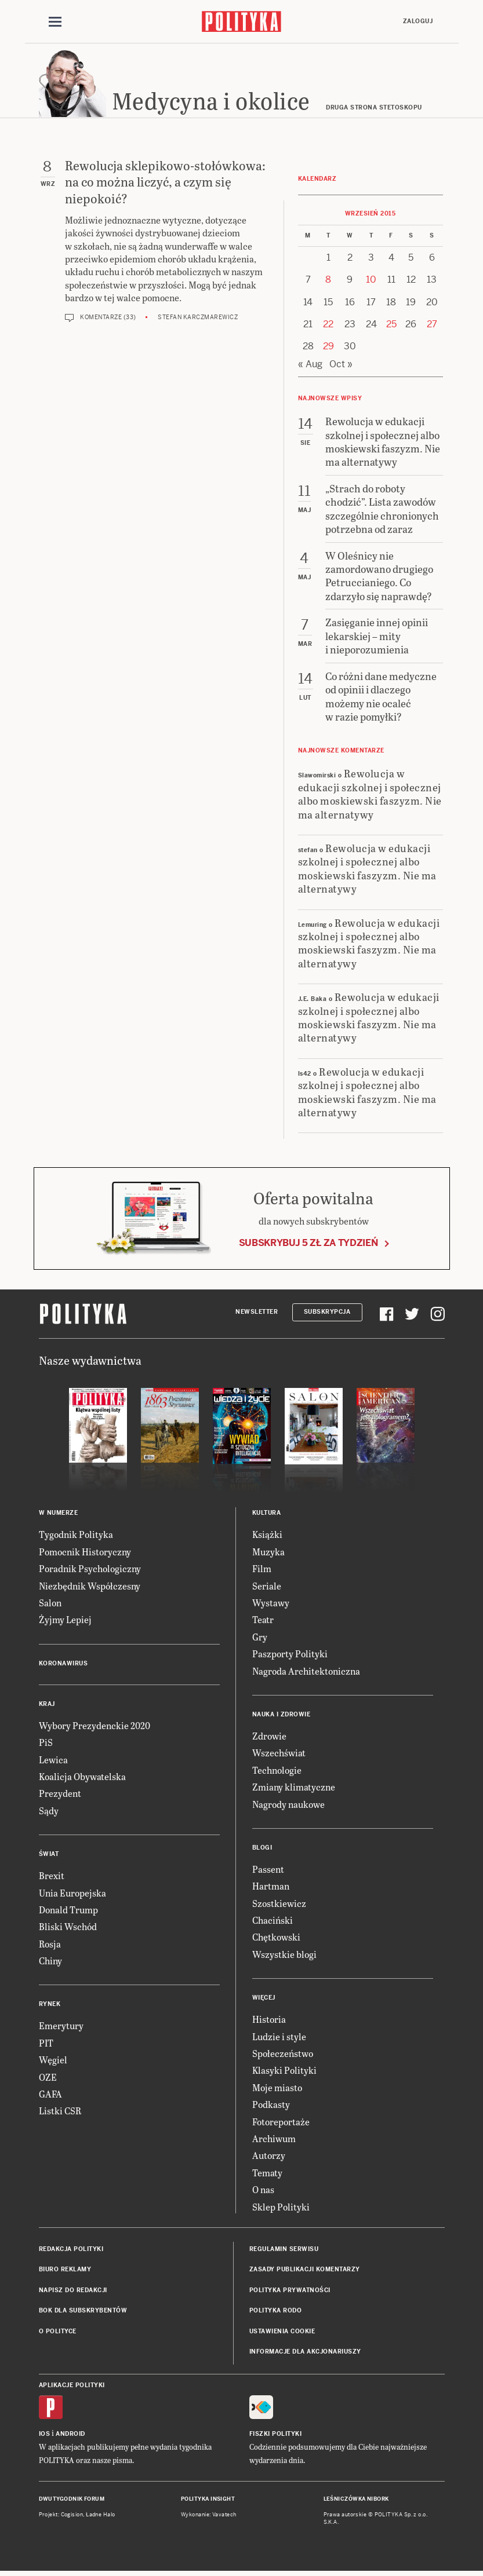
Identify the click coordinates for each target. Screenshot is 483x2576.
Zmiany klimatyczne (293, 1788)
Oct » (341, 366)
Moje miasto (277, 2089)
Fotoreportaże (281, 2123)
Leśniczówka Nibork (356, 2501)
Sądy (49, 1812)
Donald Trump (68, 1911)
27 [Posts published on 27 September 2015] (432, 326)
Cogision (72, 2516)
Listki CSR (60, 2113)
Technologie (277, 1771)
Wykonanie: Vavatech (209, 2516)
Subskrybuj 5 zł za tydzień (308, 1245)
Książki (267, 1536)
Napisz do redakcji (73, 2292)
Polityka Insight (208, 2501)
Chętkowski (276, 1939)
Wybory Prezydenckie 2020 (94, 1727)
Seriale (266, 1587)
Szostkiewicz (279, 1905)
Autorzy (268, 2157)
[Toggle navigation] (55, 22)
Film (261, 1570)
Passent (268, 1870)
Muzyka (268, 1553)
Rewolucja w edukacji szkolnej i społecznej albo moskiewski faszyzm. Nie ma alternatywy (370, 795)
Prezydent (60, 1795)
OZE (48, 2078)
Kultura (266, 1515)
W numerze (58, 1515)
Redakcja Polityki (71, 2251)
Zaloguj (418, 21)
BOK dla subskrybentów (83, 2312)
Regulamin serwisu (284, 2251)
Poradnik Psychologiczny (90, 1570)
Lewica (53, 1761)
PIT (46, 2044)
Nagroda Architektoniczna (306, 1672)
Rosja (50, 1945)
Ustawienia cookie (282, 2333)
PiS (46, 1744)
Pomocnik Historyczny (85, 1553)
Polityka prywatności (290, 2292)
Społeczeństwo (282, 2055)
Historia (269, 2020)
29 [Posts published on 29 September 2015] (328, 348)
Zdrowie (269, 1737)
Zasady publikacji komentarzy (304, 2271)
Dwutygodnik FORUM (72, 2501)
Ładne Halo (100, 2516)
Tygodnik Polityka (76, 1536)
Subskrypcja (327, 1313)
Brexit (51, 1877)
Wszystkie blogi (284, 1956)
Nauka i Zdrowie (281, 1716)
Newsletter (256, 1313)
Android (70, 2436)
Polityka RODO (275, 2312)
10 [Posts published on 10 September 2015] (371, 281)
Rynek (50, 2006)
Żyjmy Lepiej (65, 1621)
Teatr (263, 1621)
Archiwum (274, 2140)
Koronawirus (63, 1665)
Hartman (270, 1888)
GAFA (50, 2095)
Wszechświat (279, 1755)
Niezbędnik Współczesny (89, 1587)
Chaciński (272, 1921)
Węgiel (53, 2061)
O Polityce (58, 2333)
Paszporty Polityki (290, 1655)
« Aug (310, 366)
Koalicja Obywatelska (82, 1778)
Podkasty (271, 2106)
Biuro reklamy (65, 2271)
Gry (259, 1638)
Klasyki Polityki (284, 2072)
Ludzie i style (279, 2038)
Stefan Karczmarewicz (198, 319)
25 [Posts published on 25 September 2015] (391, 326)
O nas (263, 2191)
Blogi (262, 1849)
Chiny (50, 1962)
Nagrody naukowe (288, 1806)
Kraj (47, 1705)
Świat (49, 1855)
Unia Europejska (72, 1894)
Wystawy (270, 1604)
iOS (44, 2436)
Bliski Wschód (68, 1928)
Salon (50, 1604)
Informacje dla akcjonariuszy (305, 2353)
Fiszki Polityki (275, 2436)
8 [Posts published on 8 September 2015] (328, 281)
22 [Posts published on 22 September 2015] (328, 326)
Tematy (267, 2174)
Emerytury (61, 2027)
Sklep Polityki (281, 2208)
